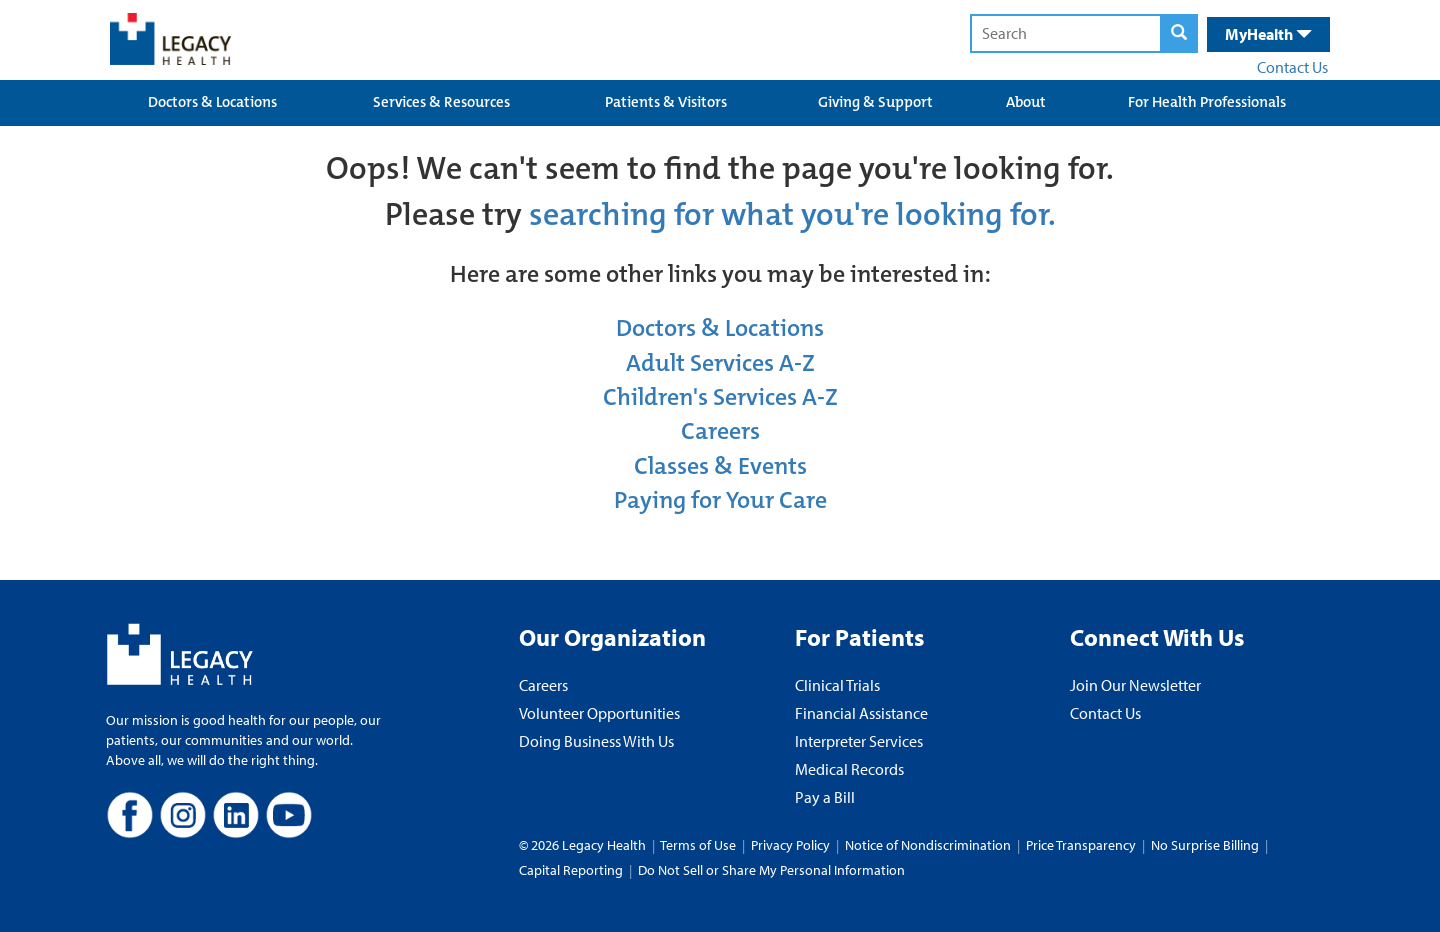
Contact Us (1292, 67)
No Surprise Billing (1205, 845)
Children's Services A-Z (720, 397)
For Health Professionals (1207, 102)
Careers (720, 431)
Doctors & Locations (212, 102)
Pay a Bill (825, 797)
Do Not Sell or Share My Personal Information (771, 870)
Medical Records (849, 769)
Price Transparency (1081, 845)
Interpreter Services (859, 741)
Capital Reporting (571, 870)
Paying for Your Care (720, 500)
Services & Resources (441, 102)
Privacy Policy (790, 845)
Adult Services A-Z (720, 363)
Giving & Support (875, 102)
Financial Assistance (861, 713)
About (1026, 102)
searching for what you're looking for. (792, 214)
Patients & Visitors (666, 102)
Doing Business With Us (596, 741)
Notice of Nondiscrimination (928, 845)
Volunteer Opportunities (599, 713)
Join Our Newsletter (1135, 685)
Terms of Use (699, 845)
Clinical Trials (837, 685)
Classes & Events (720, 466)
